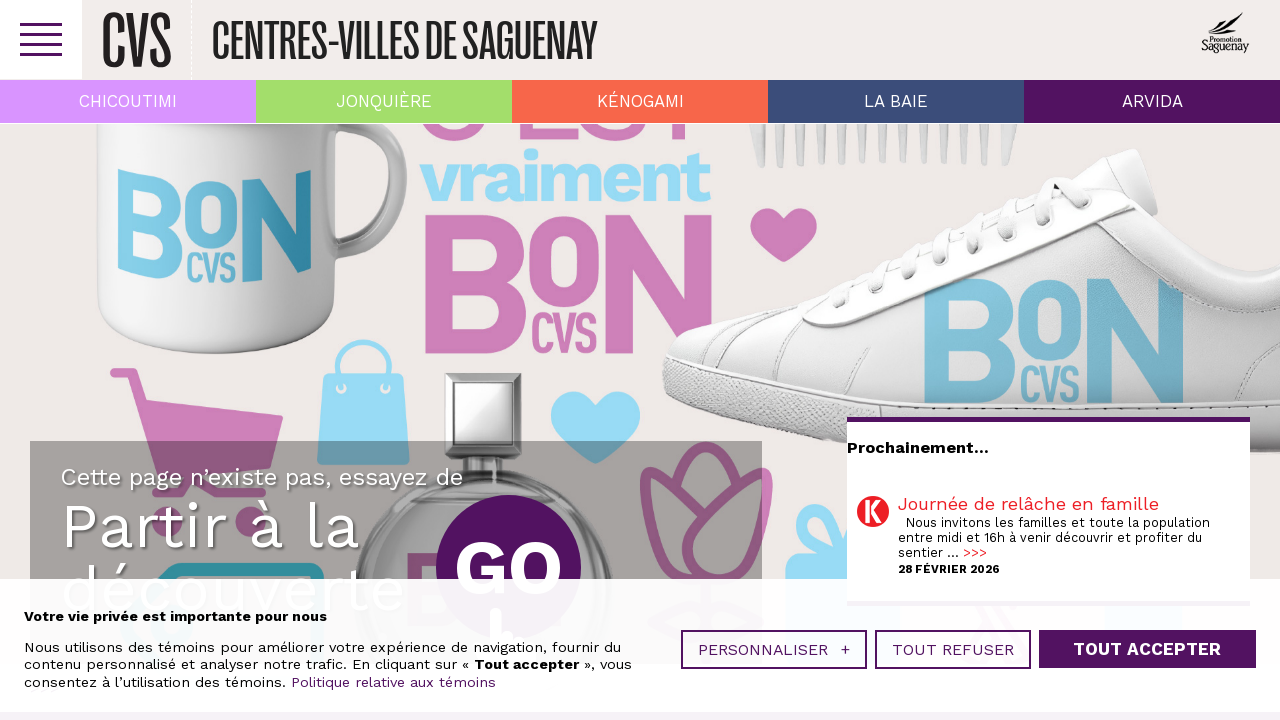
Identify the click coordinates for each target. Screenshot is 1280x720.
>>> (975, 552)
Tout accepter (1147, 649)
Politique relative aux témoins (393, 682)
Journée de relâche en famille (1028, 503)
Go (508, 567)
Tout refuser (953, 649)
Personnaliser (774, 649)
